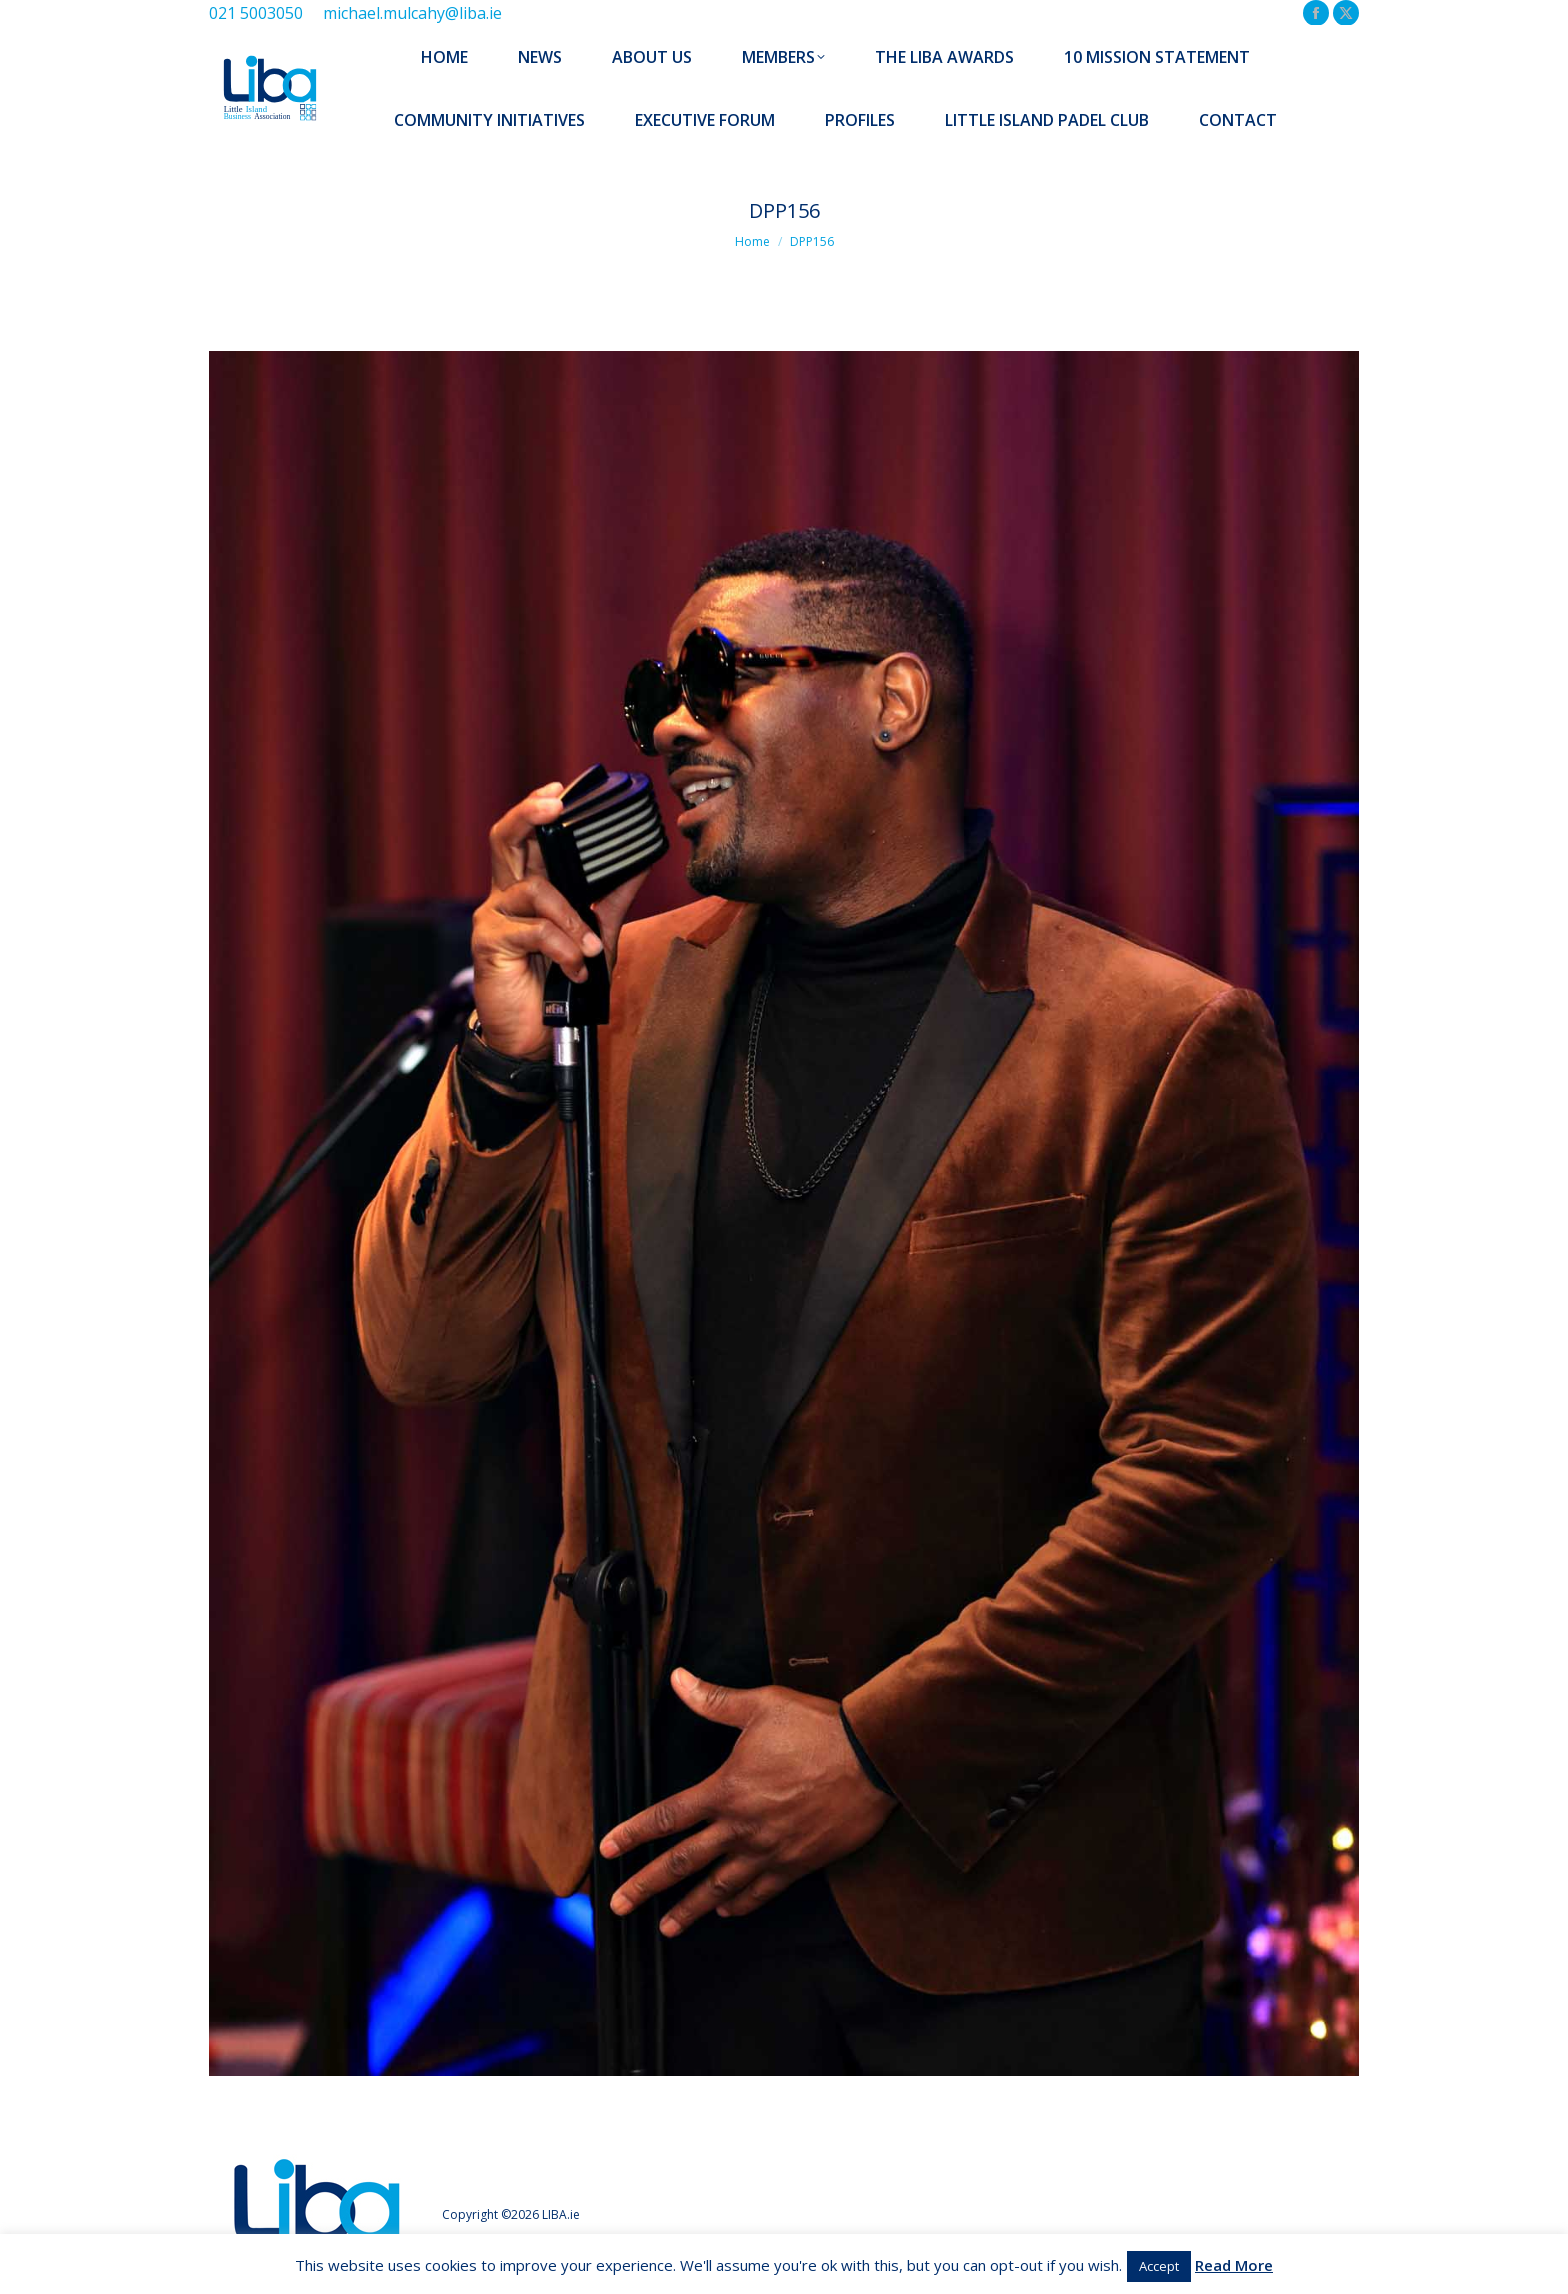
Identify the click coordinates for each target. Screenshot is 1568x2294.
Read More (1234, 2265)
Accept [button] (1159, 2266)
